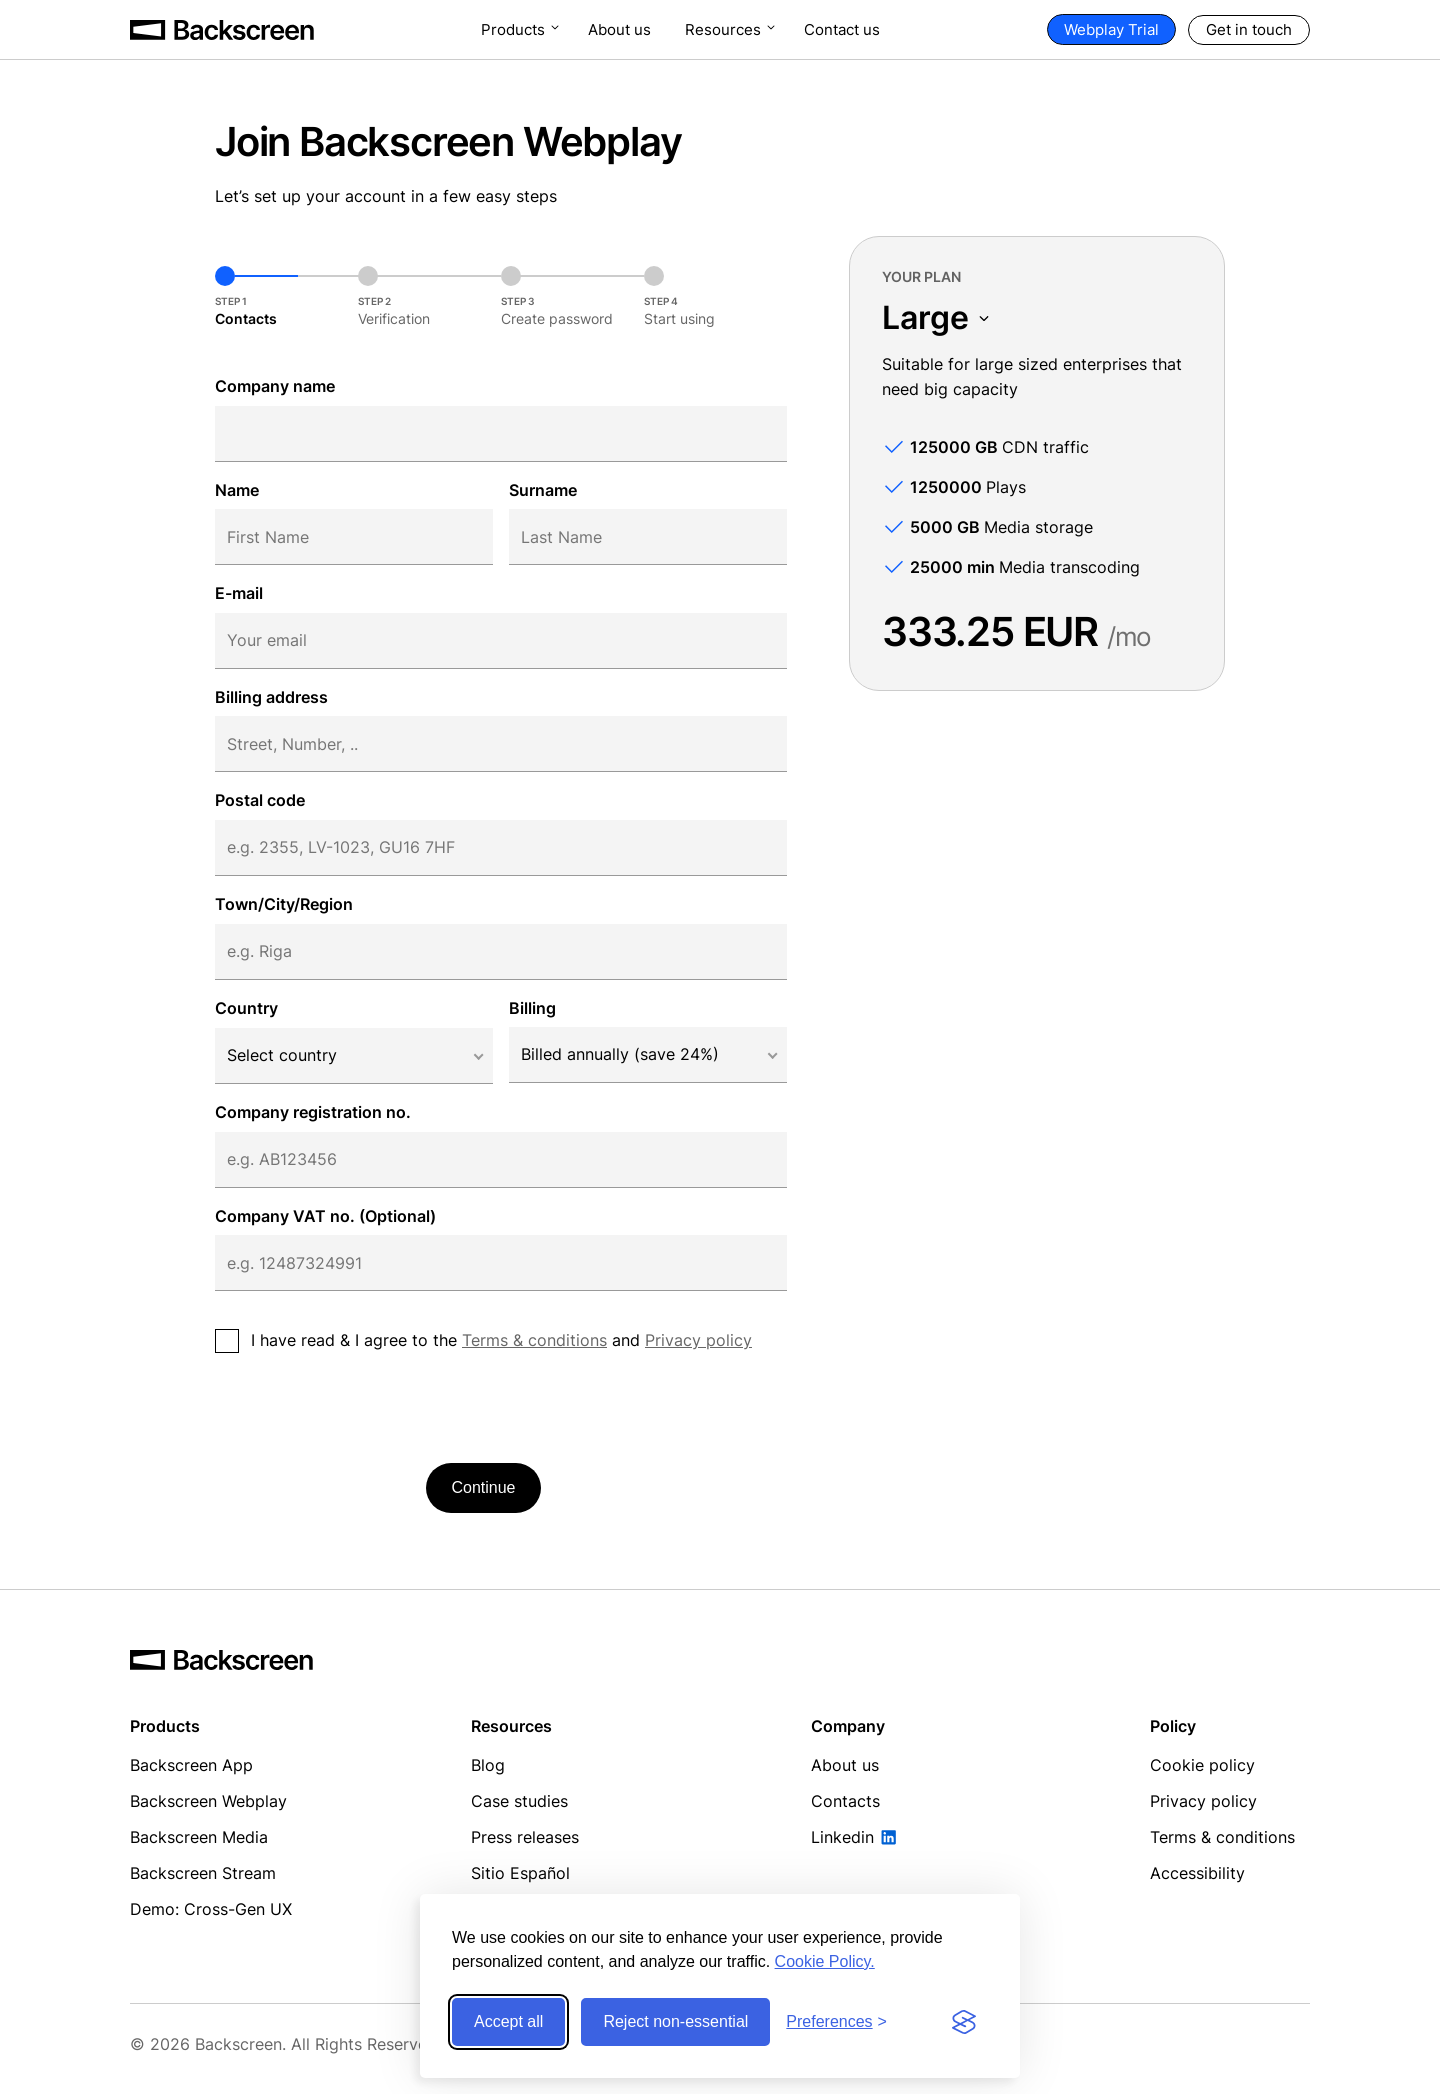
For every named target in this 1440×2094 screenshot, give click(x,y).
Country (246, 1008)
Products (513, 29)
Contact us (842, 29)
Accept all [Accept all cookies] (508, 2021)
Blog (488, 1765)
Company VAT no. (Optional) (325, 1216)
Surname (543, 490)
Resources (723, 29)
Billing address (271, 697)
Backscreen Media (199, 1837)
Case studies (519, 1801)
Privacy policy (698, 1340)
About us (619, 29)
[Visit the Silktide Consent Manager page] (964, 2022)
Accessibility (1197, 1873)
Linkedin (842, 1837)
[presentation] (367, 1408)
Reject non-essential (675, 2021)
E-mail (239, 593)
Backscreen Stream (203, 1873)
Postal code (260, 800)
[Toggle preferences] (836, 2022)
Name (237, 490)
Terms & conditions (534, 1340)
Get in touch (1249, 29)
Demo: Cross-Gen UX (211, 1909)
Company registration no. (313, 1112)
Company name (275, 386)
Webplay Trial (1111, 29)
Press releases (525, 1837)
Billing (532, 1008)
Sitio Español (520, 1873)
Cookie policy (1202, 1765)
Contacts (845, 1801)
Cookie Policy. (825, 1961)
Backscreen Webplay (208, 1801)
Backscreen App (191, 1765)
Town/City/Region (284, 904)
